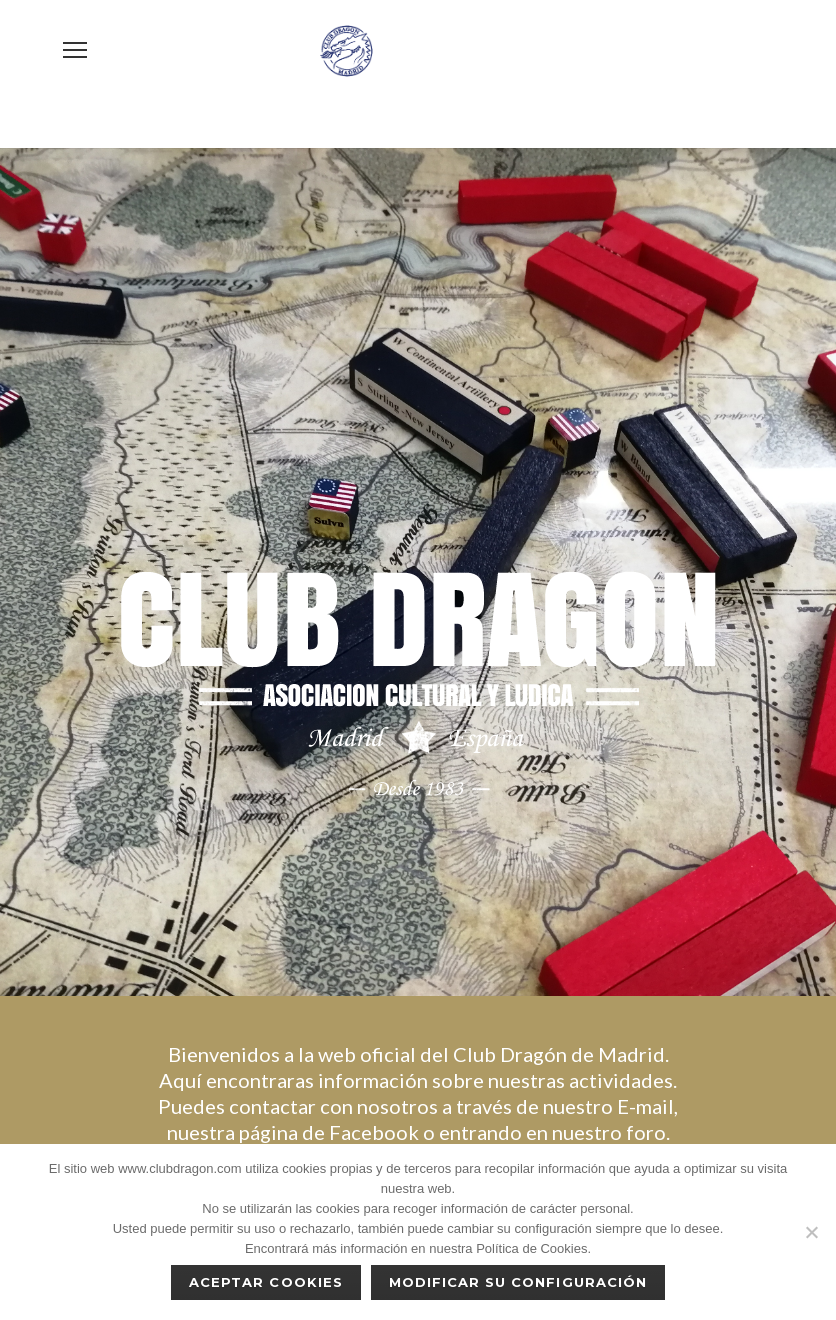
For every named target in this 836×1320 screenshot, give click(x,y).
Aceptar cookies (266, 1282)
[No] (811, 1232)
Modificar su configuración (518, 1282)
